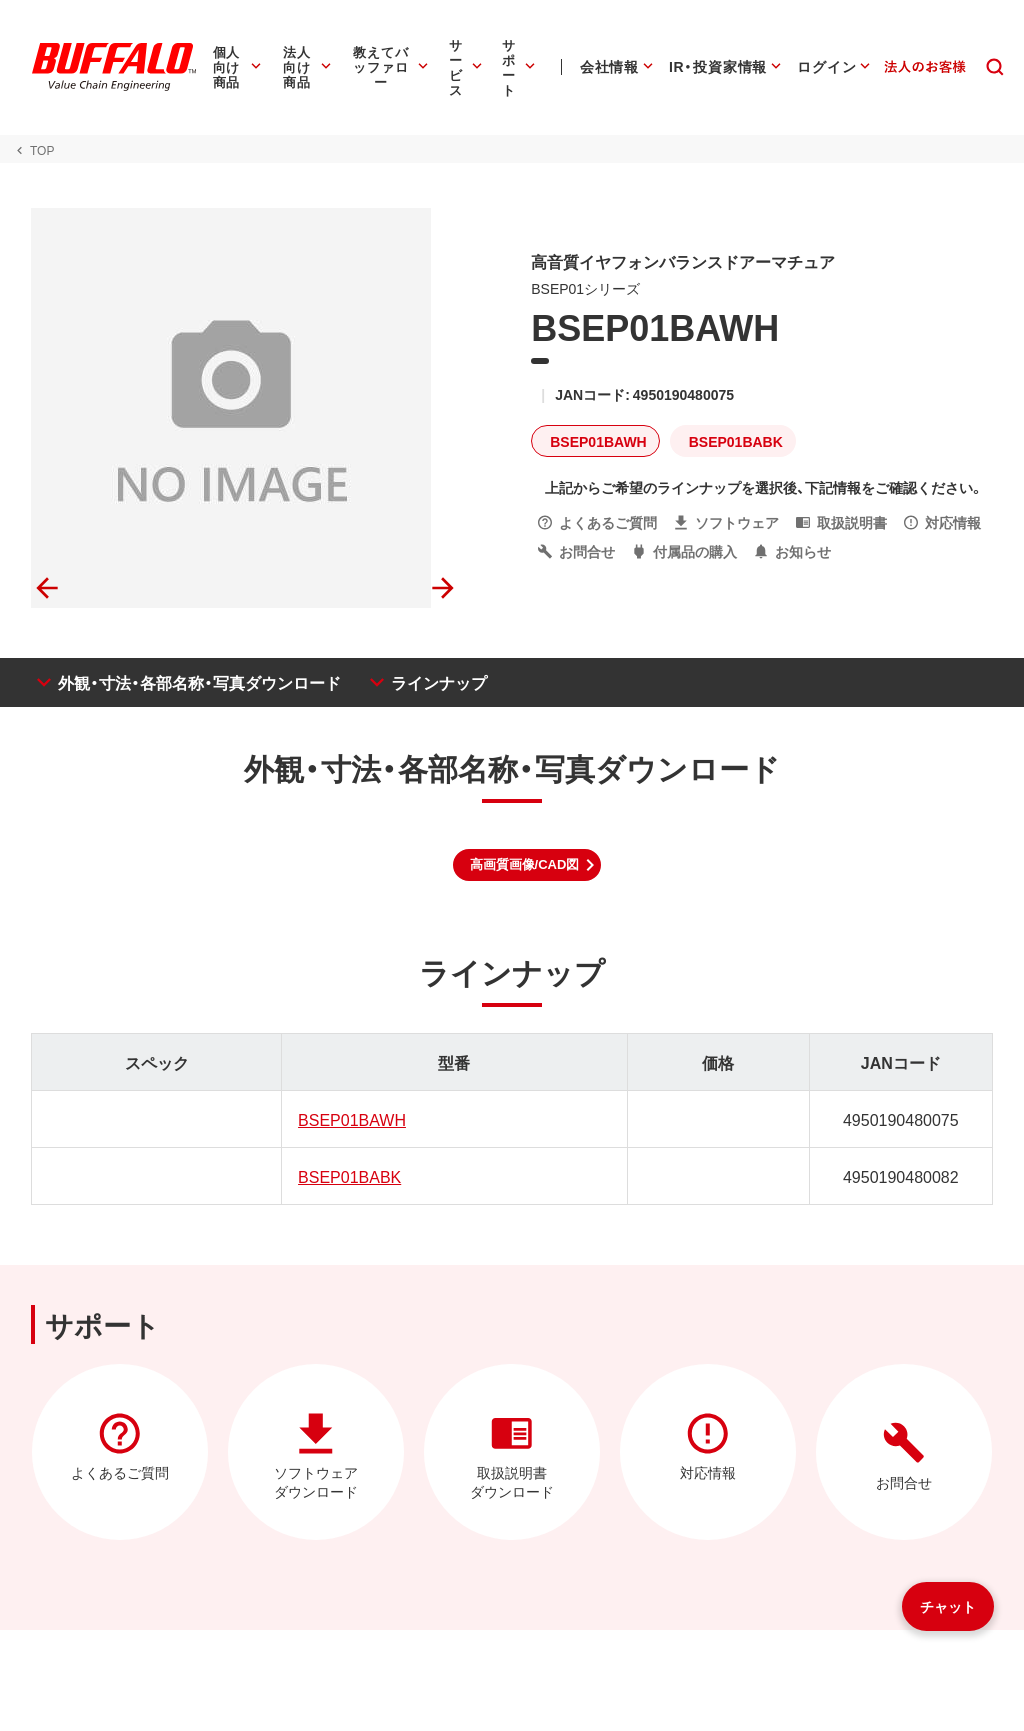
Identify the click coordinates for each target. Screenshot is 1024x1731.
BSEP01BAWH (351, 1119)
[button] (527, 865)
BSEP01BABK (348, 1176)
